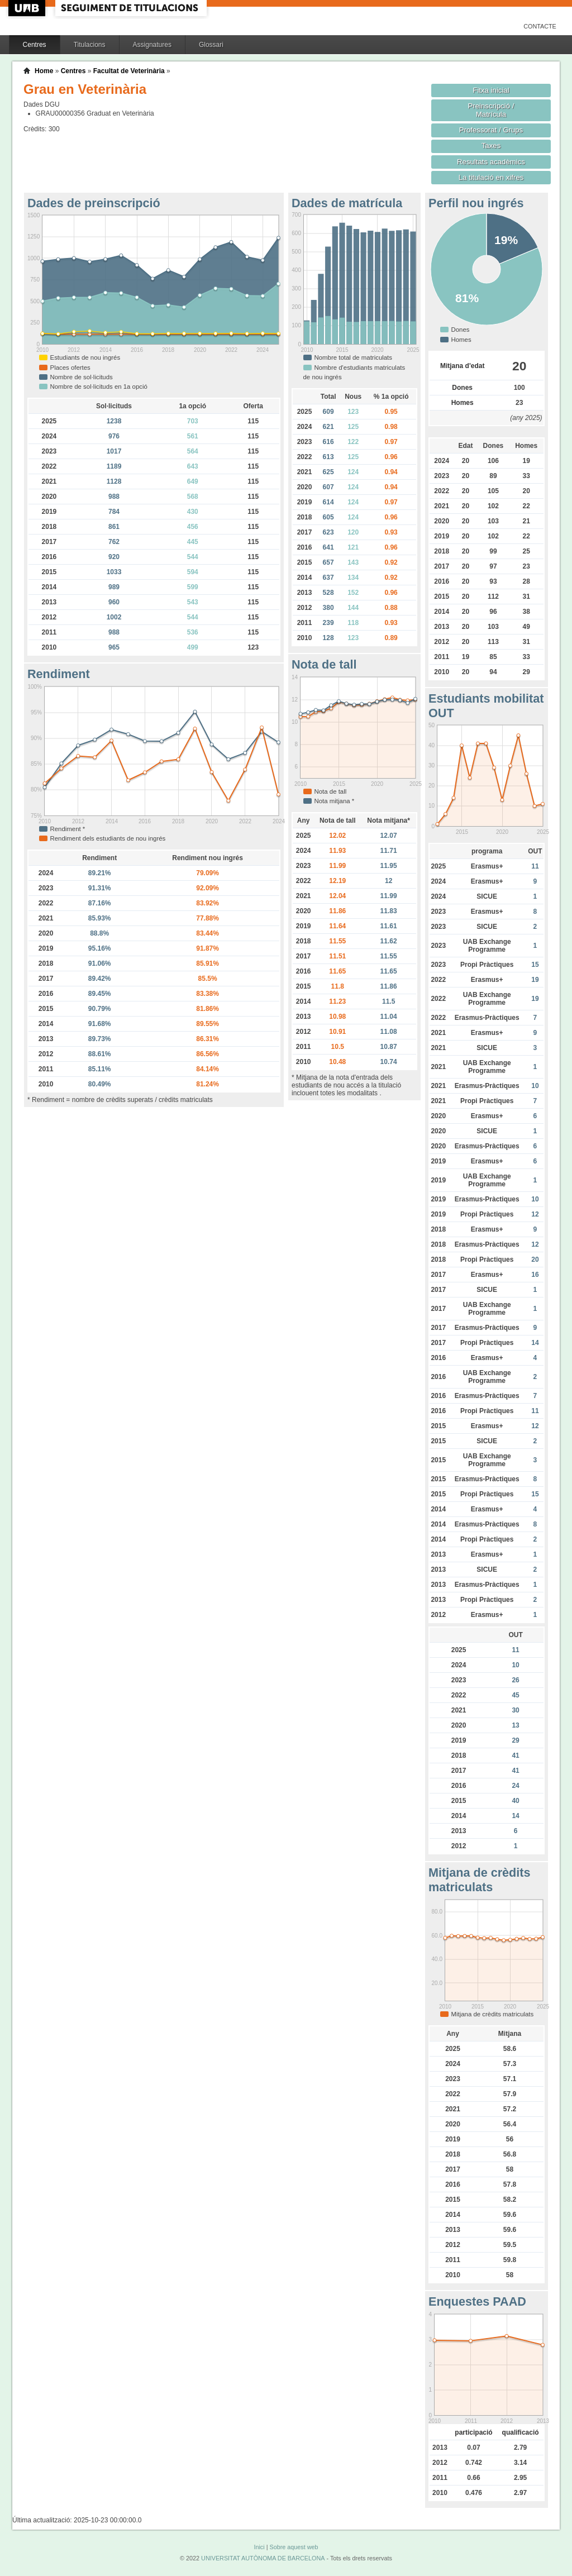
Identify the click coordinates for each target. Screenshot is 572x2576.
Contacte (539, 26)
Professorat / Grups (491, 130)
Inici (259, 2547)
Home (44, 71)
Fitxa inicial (491, 90)
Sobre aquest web (293, 2547)
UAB (27, 8)
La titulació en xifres (491, 177)
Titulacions (90, 45)
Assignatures (152, 45)
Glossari (211, 45)
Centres (34, 45)
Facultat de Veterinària (129, 71)
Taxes (491, 145)
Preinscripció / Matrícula (491, 110)
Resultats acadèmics (491, 162)
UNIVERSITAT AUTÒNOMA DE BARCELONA (263, 2558)
